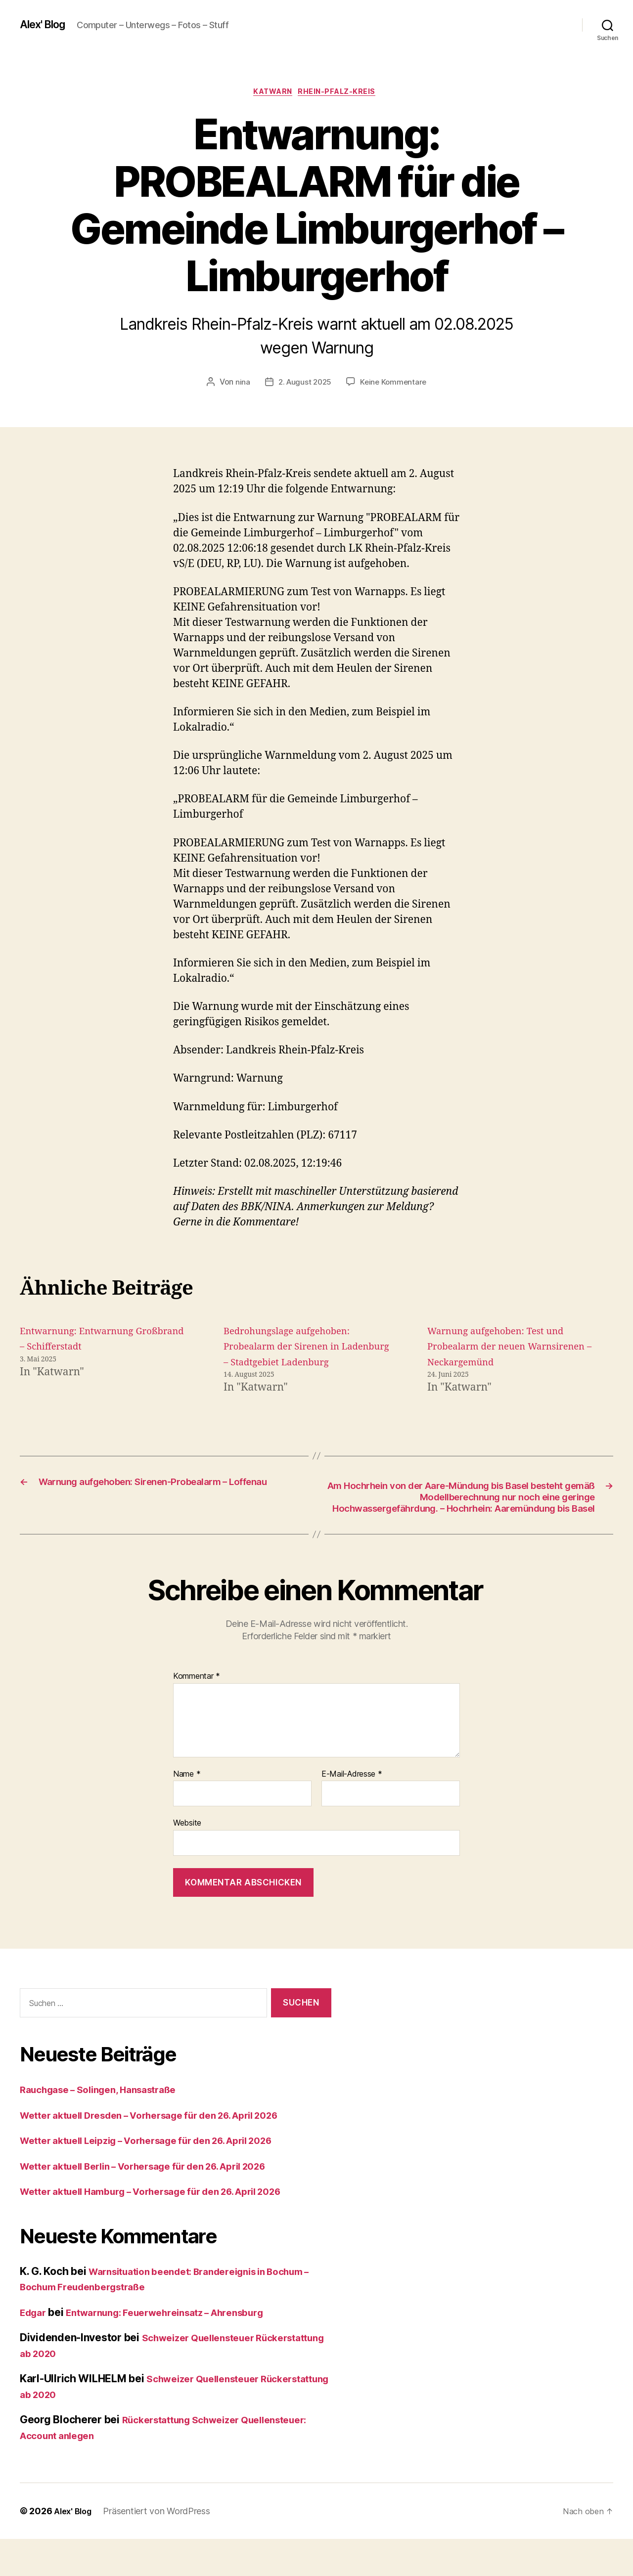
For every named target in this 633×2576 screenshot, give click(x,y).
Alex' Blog (46, 25)
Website (187, 1860)
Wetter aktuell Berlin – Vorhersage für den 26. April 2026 (161, 2202)
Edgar (35, 2349)
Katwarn (272, 93)
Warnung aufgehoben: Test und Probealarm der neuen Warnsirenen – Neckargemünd (504, 1349)
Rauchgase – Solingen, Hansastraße (108, 2126)
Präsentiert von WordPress (160, 2548)
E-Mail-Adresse (351, 1810)
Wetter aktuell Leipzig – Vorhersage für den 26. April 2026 (164, 2177)
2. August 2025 (303, 384)
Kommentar (196, 1713)
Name (186, 1810)
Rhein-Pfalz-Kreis (342, 93)
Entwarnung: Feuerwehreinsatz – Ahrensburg (181, 2349)
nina (240, 384)
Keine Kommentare (395, 384)
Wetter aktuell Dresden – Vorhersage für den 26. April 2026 (167, 2151)
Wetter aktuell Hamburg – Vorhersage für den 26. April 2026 (169, 2228)
